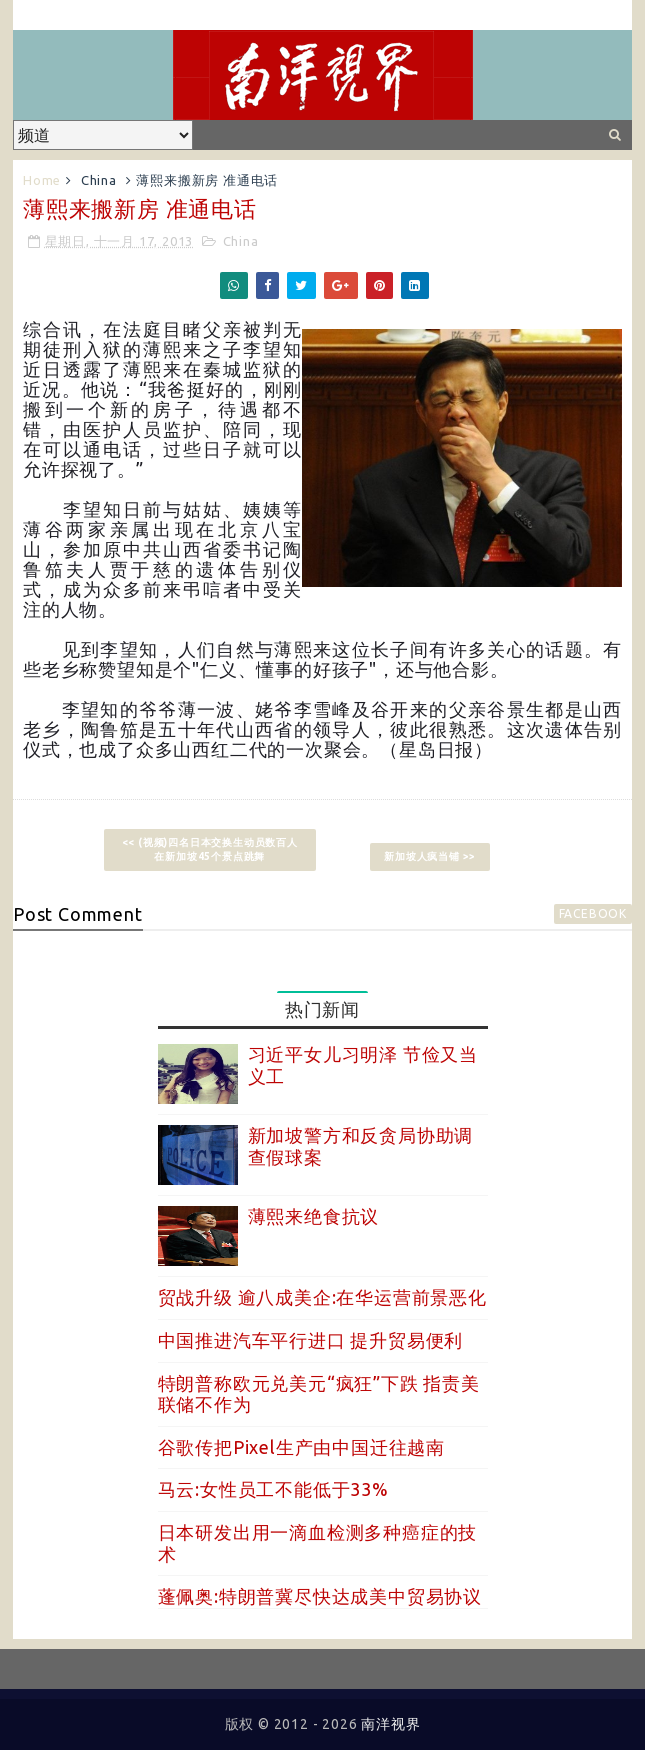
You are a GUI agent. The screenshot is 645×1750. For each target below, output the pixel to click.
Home (42, 180)
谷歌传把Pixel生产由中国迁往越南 (301, 1447)
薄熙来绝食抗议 (314, 1216)
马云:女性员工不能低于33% (273, 1489)
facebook (593, 913)
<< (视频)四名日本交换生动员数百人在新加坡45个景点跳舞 (210, 849)
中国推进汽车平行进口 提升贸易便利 (311, 1340)
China (99, 180)
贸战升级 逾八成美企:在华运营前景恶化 (322, 1297)
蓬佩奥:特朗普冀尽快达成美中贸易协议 (320, 1596)
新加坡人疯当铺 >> (430, 856)
